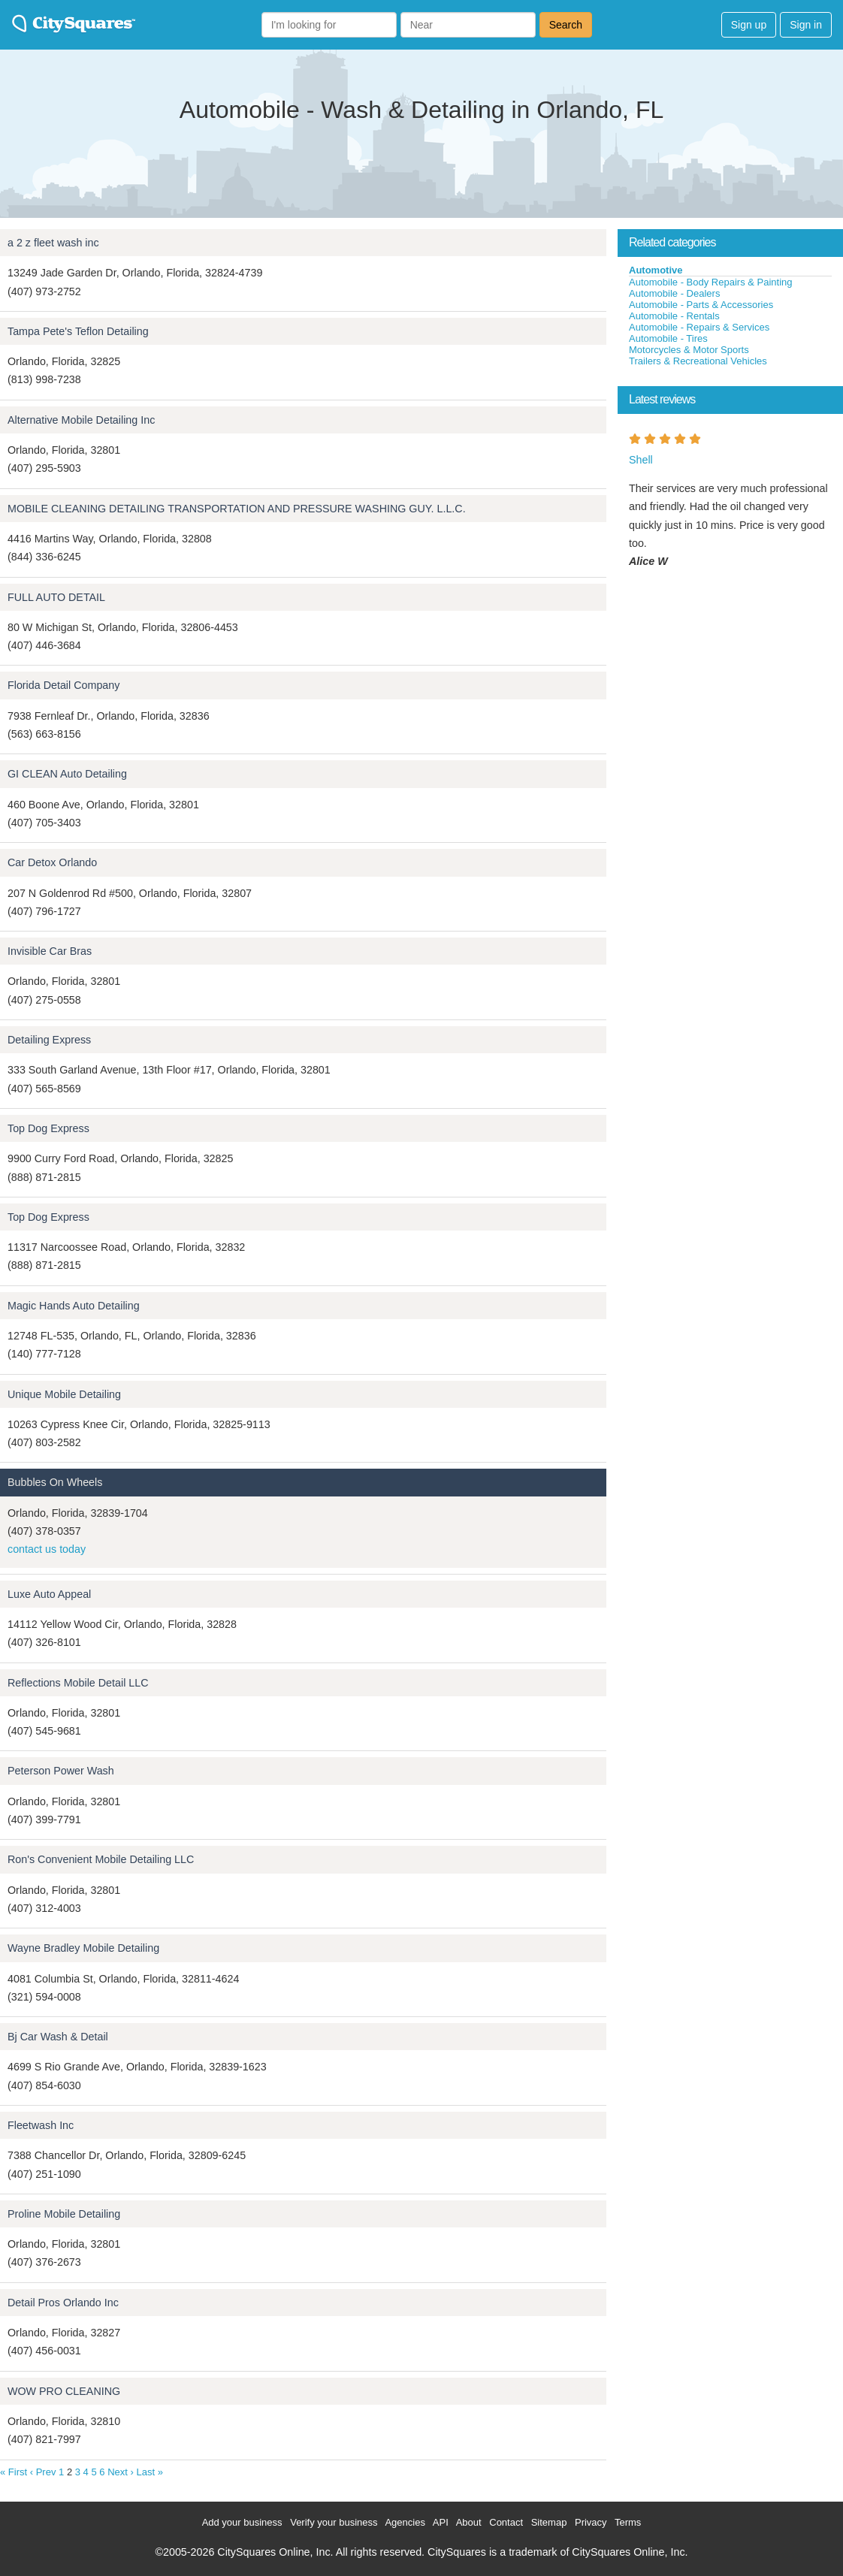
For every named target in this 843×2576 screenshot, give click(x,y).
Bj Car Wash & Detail (58, 2037)
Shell (641, 460)
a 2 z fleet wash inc (53, 243)
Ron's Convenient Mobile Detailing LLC (101, 1859)
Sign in (806, 25)
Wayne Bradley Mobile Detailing (83, 1948)
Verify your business (333, 2522)
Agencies (405, 2522)
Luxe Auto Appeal (49, 1594)
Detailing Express (49, 1040)
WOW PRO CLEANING (64, 2391)
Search (565, 25)
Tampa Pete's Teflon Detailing (78, 331)
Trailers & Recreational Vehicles (698, 361)
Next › (120, 2472)
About (469, 2522)
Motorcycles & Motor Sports (689, 349)
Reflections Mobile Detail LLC (78, 1683)
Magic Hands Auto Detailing (74, 1306)
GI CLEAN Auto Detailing (67, 774)
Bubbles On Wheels (55, 1482)
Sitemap (549, 2522)
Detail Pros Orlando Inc (63, 2303)
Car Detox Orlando (52, 862)
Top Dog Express (48, 1128)
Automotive (656, 270)
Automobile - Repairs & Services (699, 327)
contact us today (47, 1549)
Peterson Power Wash (61, 1771)
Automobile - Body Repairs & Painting (711, 282)
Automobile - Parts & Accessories (701, 304)
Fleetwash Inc (41, 2125)
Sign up (748, 25)
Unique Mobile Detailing (64, 1394)
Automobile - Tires (668, 338)
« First (13, 2472)
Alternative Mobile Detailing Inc (81, 420)
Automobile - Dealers (674, 293)
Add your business (242, 2522)
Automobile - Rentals (674, 316)
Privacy (591, 2522)
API (441, 2522)
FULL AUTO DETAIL (56, 597)
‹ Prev (43, 2472)
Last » (149, 2472)
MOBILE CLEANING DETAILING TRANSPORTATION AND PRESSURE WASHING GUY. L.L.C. (237, 509)
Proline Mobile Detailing (64, 2214)
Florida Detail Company (63, 685)
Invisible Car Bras (50, 951)
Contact (506, 2522)
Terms (628, 2522)
